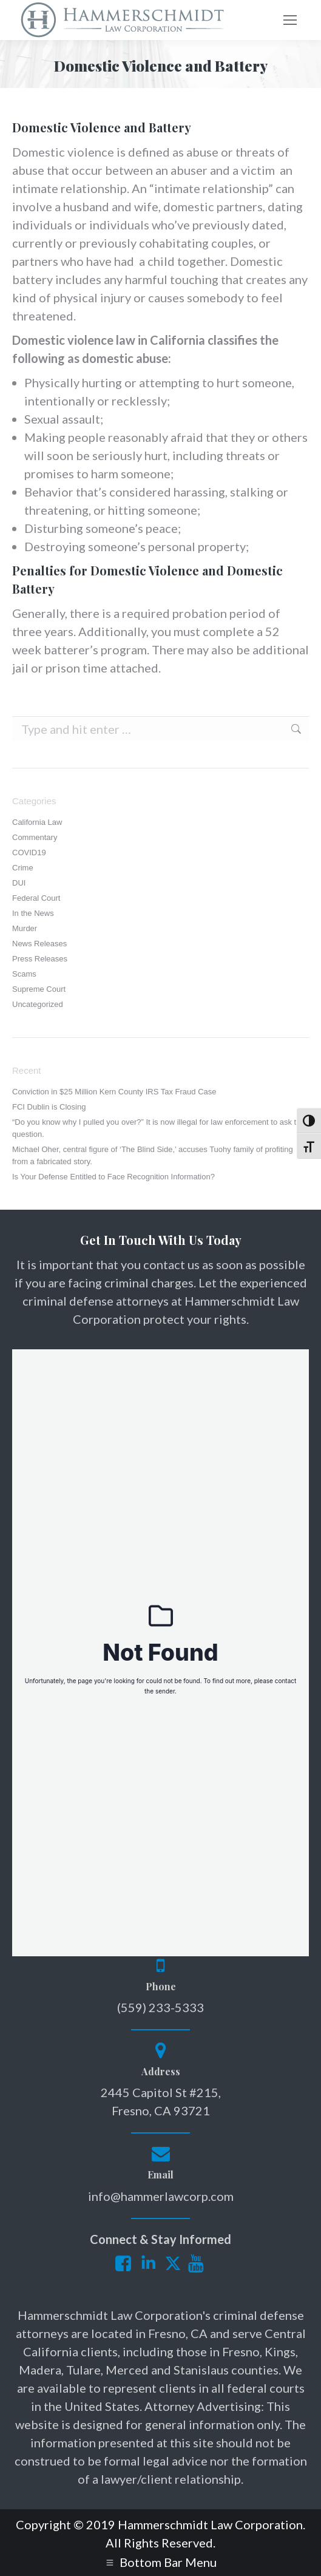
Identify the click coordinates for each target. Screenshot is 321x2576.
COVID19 (29, 852)
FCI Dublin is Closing (49, 1106)
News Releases (39, 943)
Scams (24, 973)
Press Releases (39, 958)
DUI (18, 882)
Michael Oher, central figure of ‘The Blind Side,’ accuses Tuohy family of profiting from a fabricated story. (152, 1155)
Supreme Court (39, 989)
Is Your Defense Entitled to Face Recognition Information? (113, 1176)
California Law (37, 822)
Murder (24, 928)
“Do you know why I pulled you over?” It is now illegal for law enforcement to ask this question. (159, 1128)
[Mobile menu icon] (290, 20)
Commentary (34, 837)
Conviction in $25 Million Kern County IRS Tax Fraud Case (114, 1091)
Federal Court (36, 898)
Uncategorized (37, 1004)
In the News (33, 913)
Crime (22, 867)
